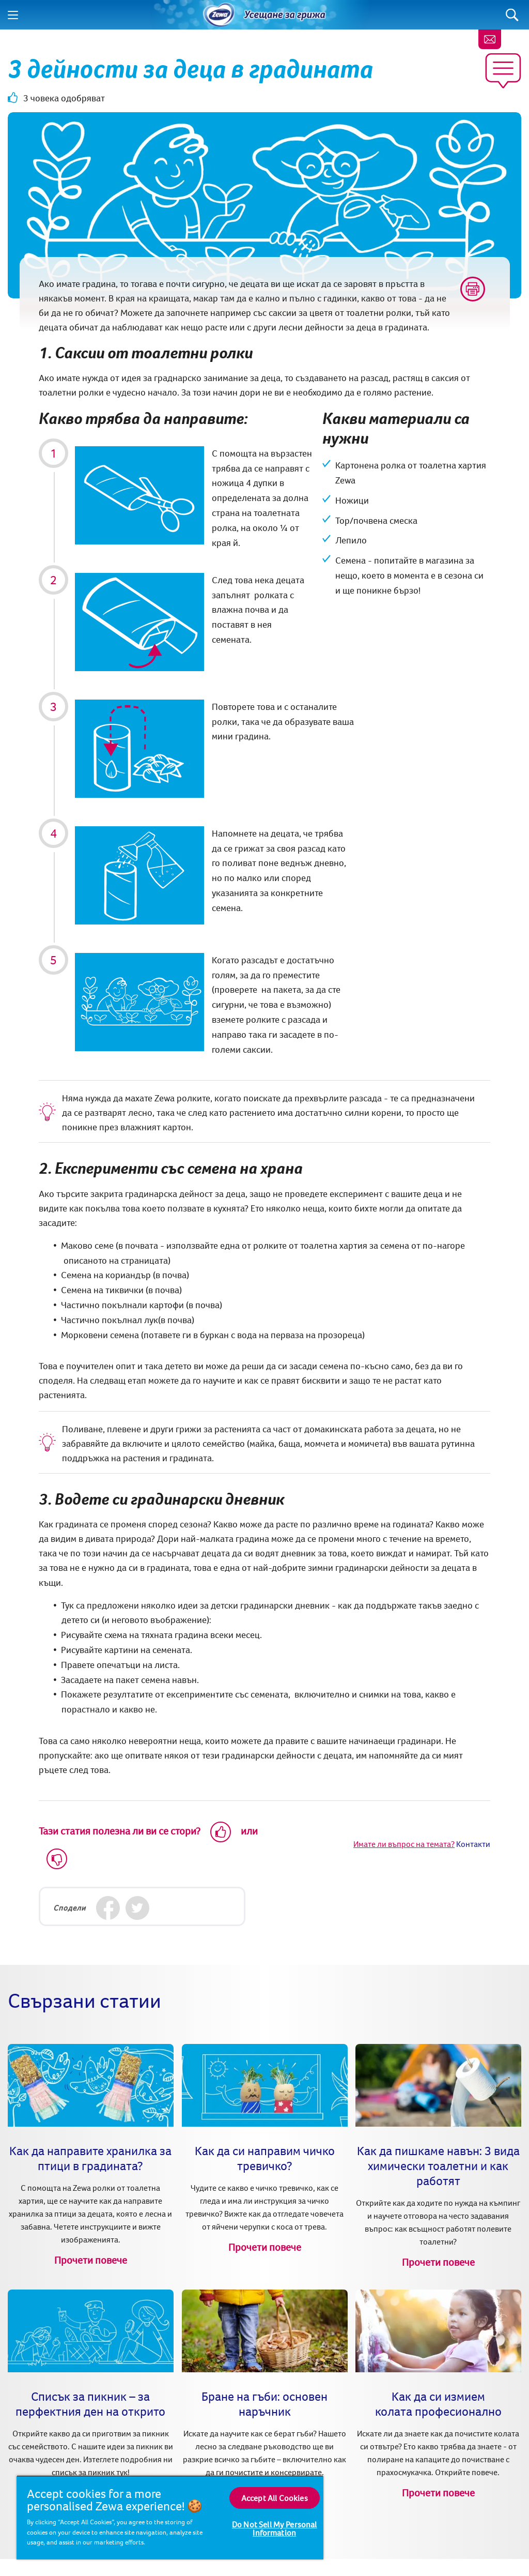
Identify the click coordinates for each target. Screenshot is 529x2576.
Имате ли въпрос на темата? (404, 1844)
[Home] (219, 15)
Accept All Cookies (274, 2498)
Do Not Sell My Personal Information (274, 2528)
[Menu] (13, 15)
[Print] (472, 289)
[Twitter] (137, 1907)
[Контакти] (489, 39)
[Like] (220, 1832)
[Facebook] (107, 1907)
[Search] (512, 14)
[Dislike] (56, 1858)
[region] (170, 2517)
